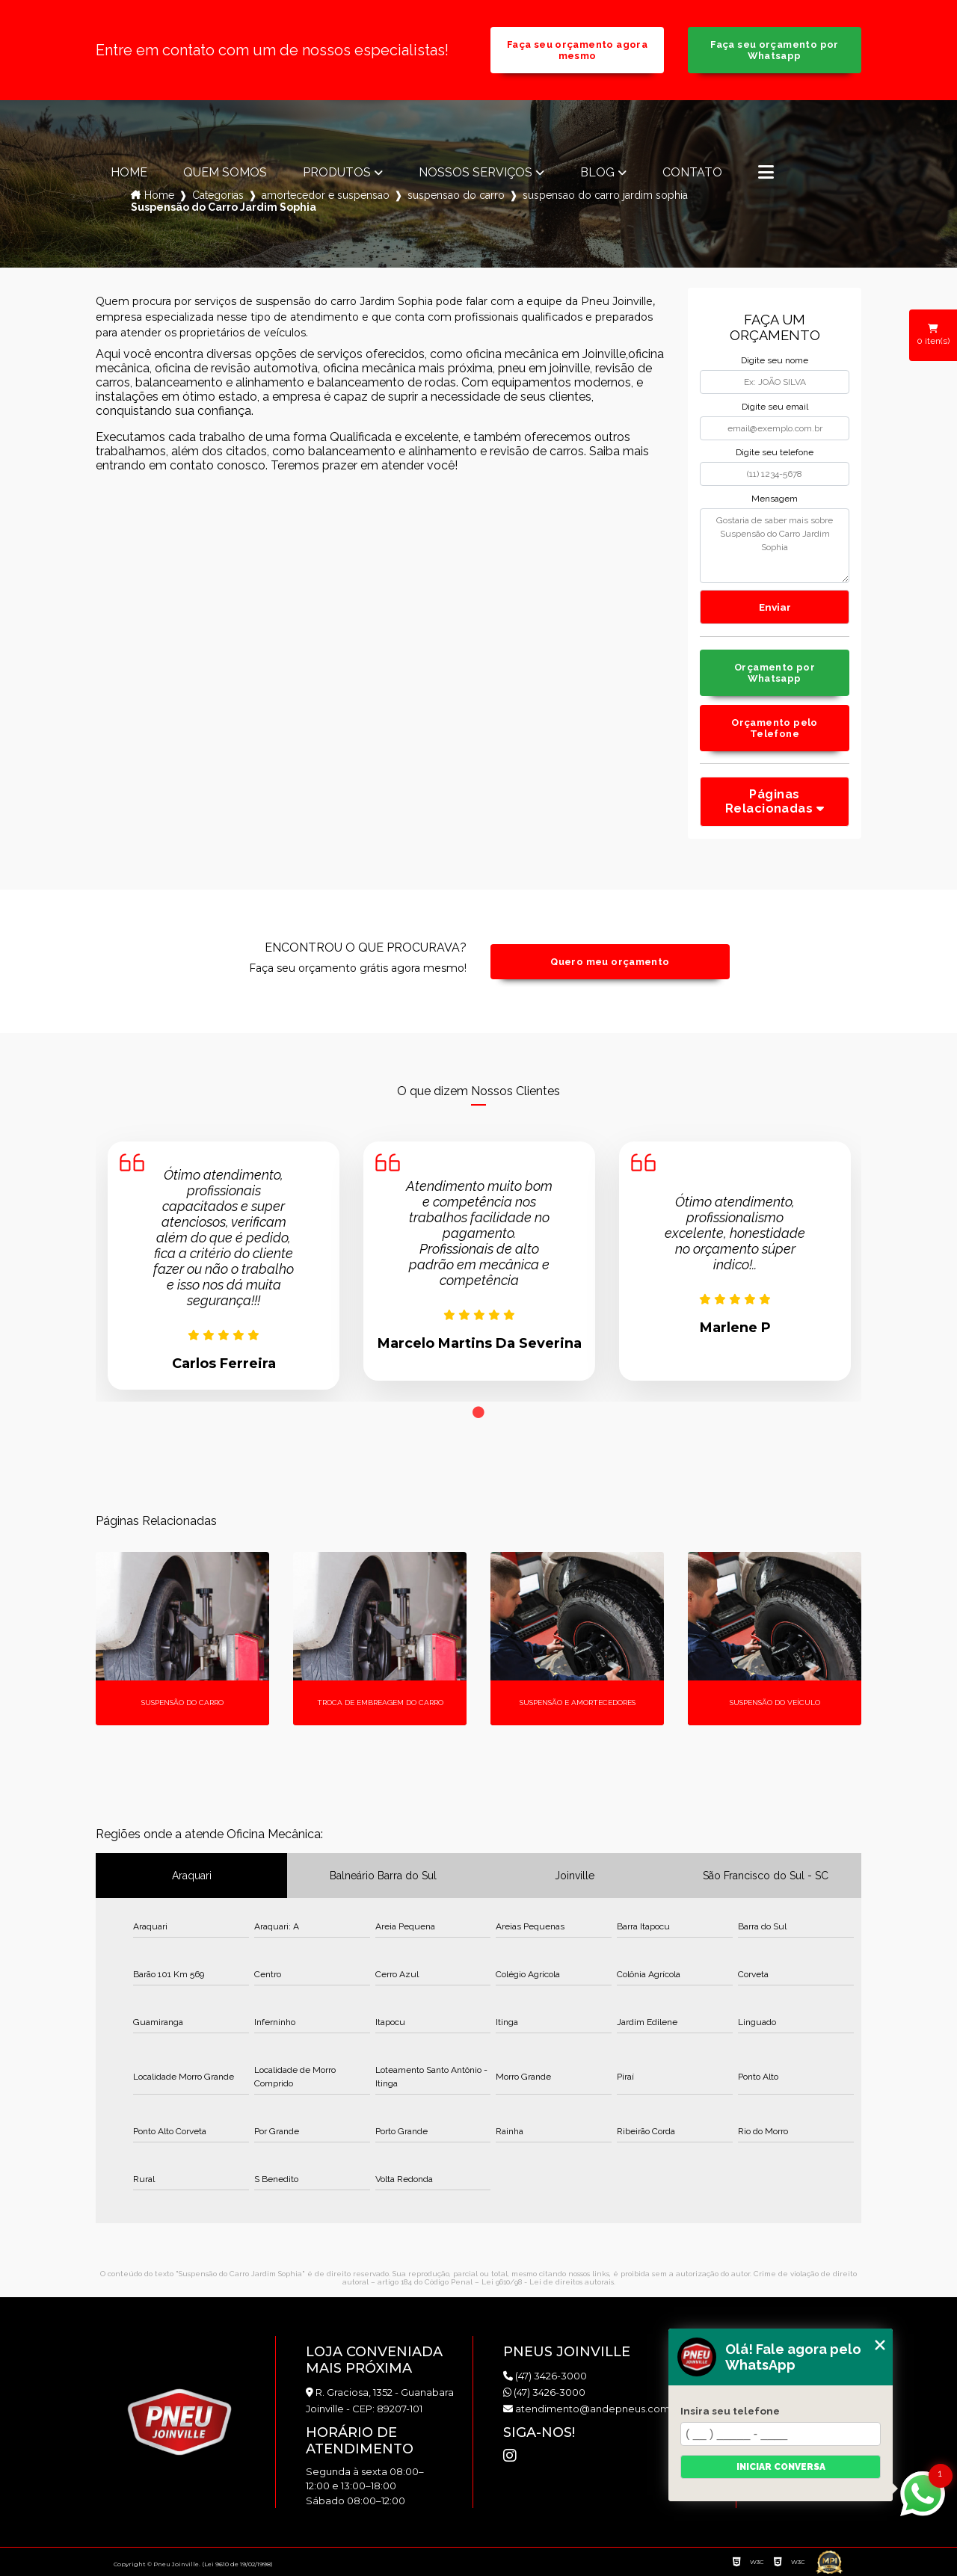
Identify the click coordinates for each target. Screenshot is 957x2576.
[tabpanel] (223, 1266)
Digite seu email (775, 406)
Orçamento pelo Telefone (774, 728)
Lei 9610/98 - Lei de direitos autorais (547, 2282)
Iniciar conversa (780, 2467)
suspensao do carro (456, 195)
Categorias (218, 195)
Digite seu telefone (774, 452)
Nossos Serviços (475, 172)
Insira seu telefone (730, 2411)
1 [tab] (478, 1412)
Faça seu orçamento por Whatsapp (774, 50)
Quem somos (225, 172)
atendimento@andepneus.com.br (593, 2409)
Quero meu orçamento (609, 961)
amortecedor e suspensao (326, 195)
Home (129, 172)
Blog (597, 172)
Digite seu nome (774, 360)
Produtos (337, 172)
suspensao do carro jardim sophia (605, 195)
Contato (692, 172)
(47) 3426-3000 (545, 2376)
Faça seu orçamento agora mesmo (577, 50)
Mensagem (774, 498)
